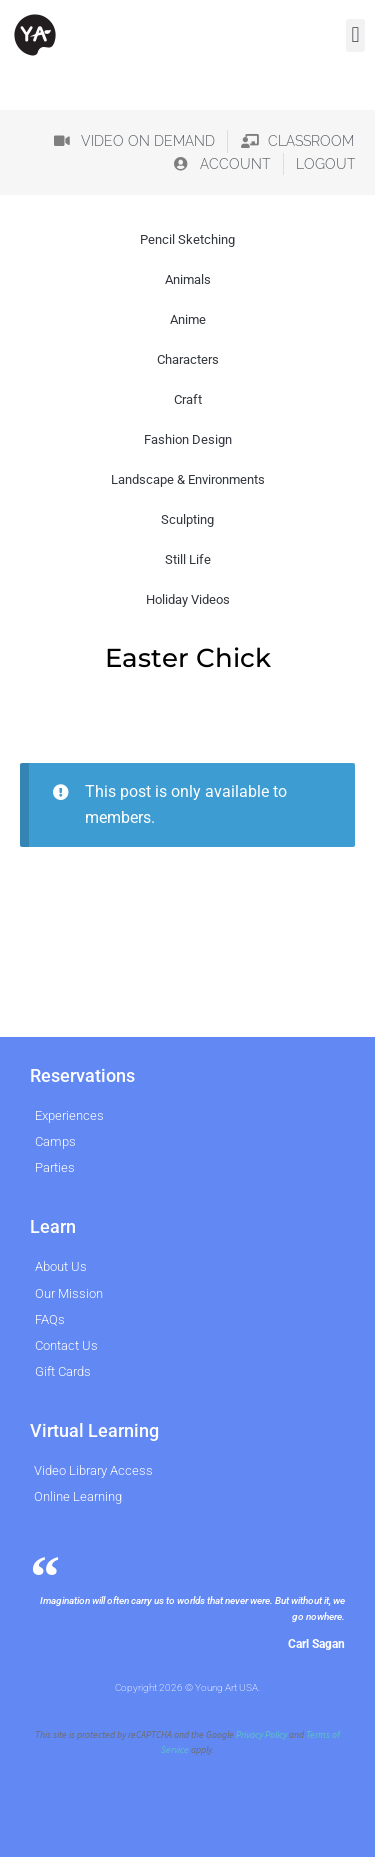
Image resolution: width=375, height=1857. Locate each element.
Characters (188, 359)
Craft (188, 399)
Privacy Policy (261, 1735)
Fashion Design (188, 439)
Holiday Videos (188, 599)
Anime (188, 319)
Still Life (188, 559)
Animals (188, 279)
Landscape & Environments (188, 479)
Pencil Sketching (187, 239)
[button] (355, 35)
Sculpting (187, 519)
